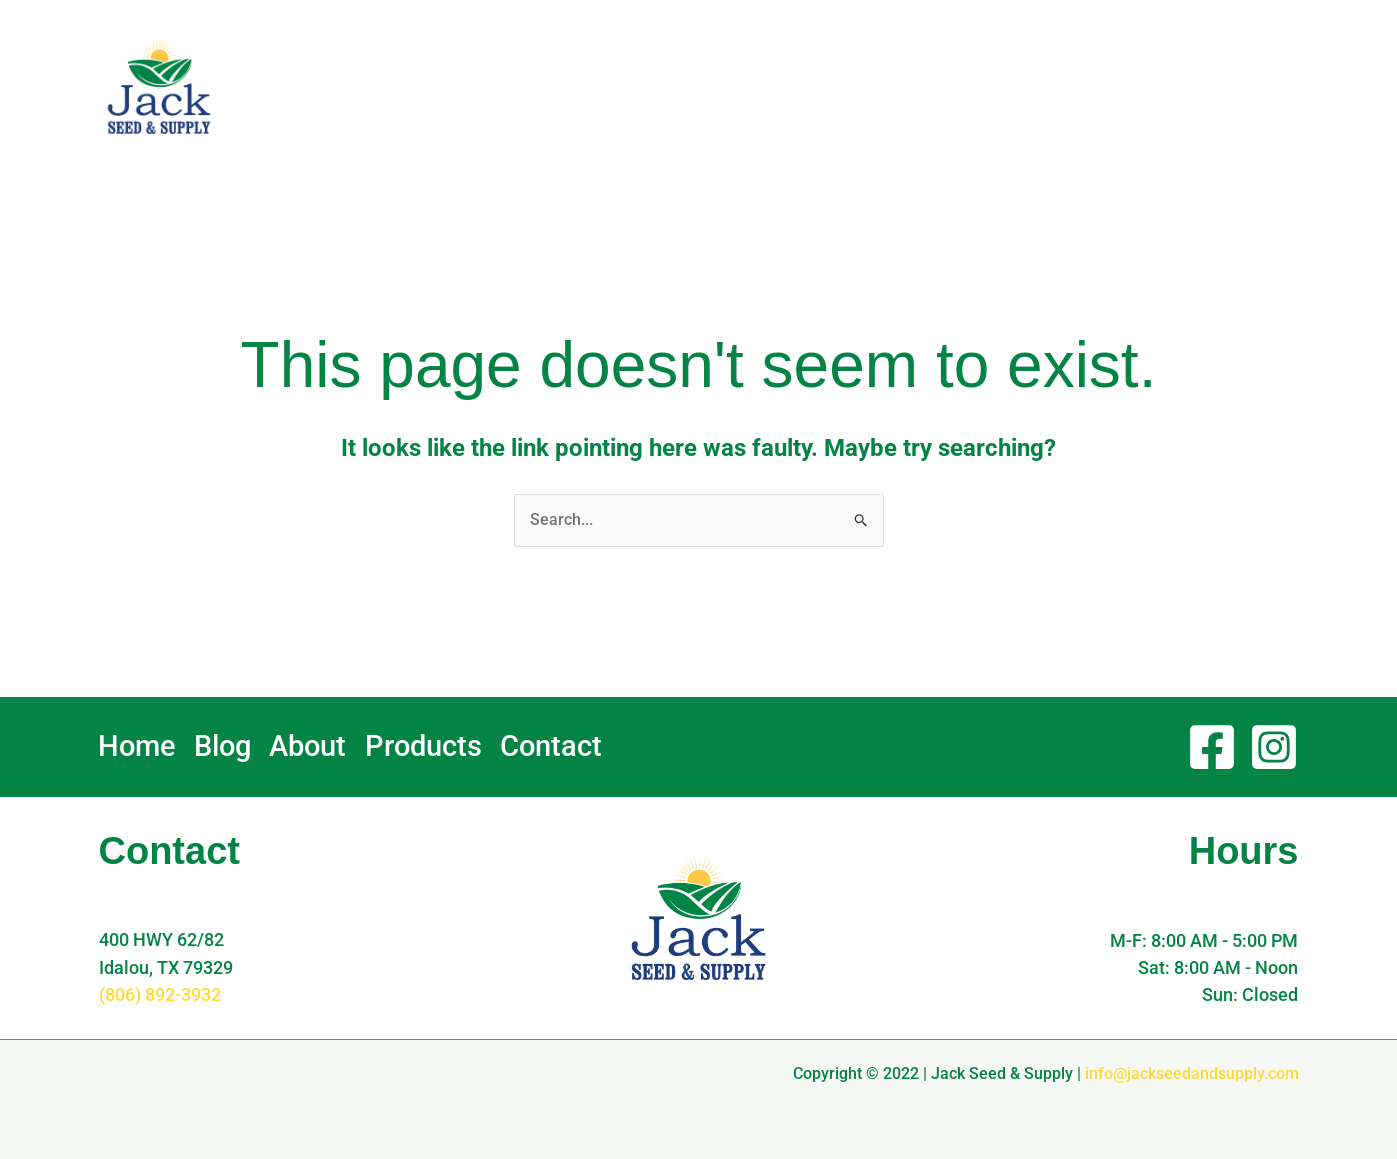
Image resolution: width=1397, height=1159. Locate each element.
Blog (797, 85)
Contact (1083, 85)
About (876, 86)
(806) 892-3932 (160, 994)
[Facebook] (1212, 747)
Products (982, 86)
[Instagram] (1274, 747)
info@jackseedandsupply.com (1192, 1072)
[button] (1223, 86)
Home (727, 85)
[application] (898, 86)
